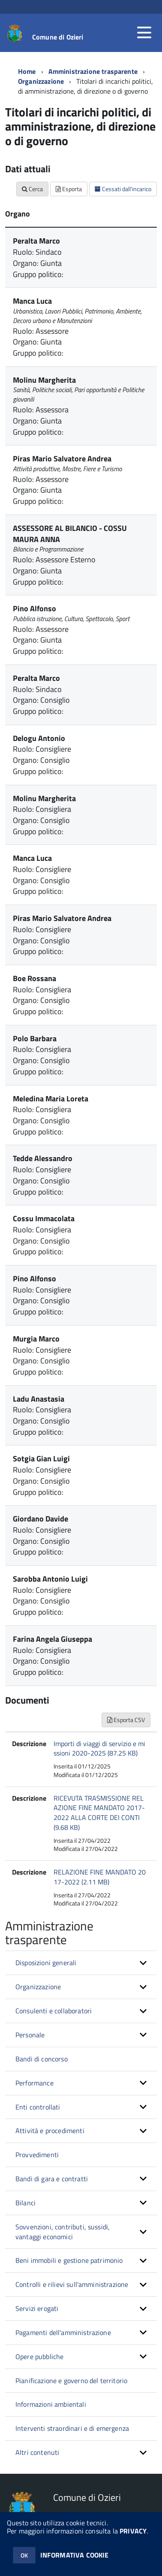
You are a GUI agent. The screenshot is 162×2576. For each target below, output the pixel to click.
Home (27, 71)
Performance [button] (34, 2083)
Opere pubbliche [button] (39, 2356)
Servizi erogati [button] (36, 2308)
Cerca (32, 188)
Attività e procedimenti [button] (49, 2130)
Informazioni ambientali (50, 2404)
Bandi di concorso (41, 2059)
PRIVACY (133, 2531)
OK (24, 2555)
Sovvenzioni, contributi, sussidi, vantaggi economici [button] (62, 2232)
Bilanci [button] (25, 2203)
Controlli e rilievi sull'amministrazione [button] (71, 2284)
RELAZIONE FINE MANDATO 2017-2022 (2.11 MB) (100, 1877)
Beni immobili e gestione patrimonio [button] (69, 2260)
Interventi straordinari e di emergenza (72, 2428)
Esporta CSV (126, 1719)
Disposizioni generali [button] (45, 1962)
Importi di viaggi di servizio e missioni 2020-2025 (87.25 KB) (99, 1748)
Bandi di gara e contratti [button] (51, 2179)
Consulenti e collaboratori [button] (53, 2011)
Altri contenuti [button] (37, 2452)
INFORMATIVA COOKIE (74, 2555)
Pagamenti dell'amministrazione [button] (63, 2332)
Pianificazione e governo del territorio (71, 2380)
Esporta (69, 188)
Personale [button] (30, 2035)
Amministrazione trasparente (93, 71)
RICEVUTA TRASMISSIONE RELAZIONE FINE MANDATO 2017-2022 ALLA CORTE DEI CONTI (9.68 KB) (99, 1813)
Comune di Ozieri (58, 37)
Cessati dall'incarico (123, 188)
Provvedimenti (37, 2154)
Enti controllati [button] (37, 2107)
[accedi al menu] (144, 33)
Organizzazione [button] (38, 1987)
